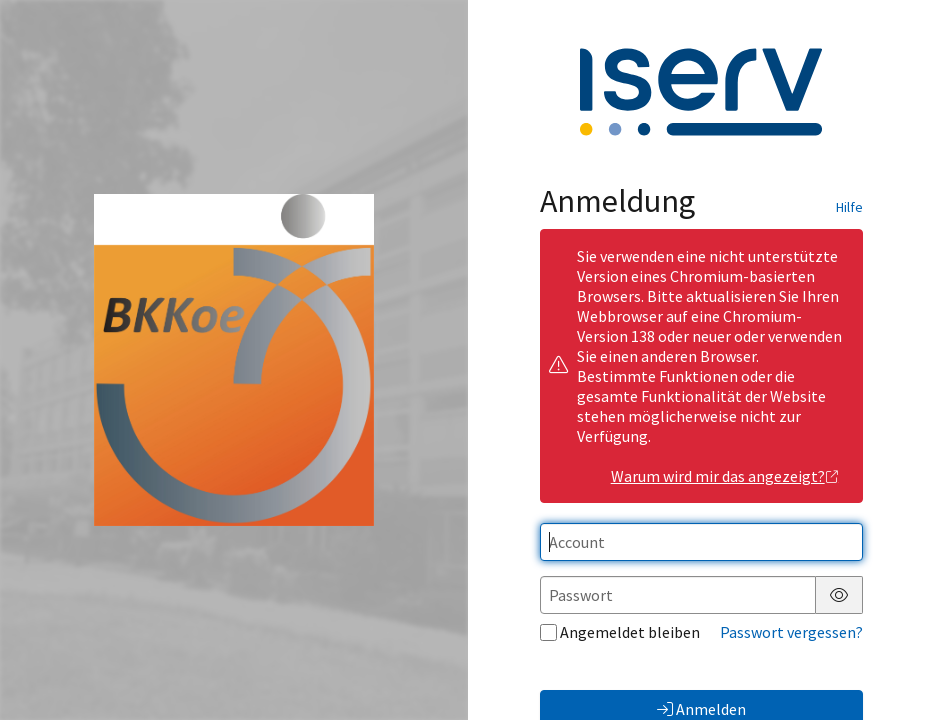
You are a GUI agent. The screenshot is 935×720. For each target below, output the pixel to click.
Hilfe (849, 207)
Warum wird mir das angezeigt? (725, 476)
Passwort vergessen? (791, 632)
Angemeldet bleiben (620, 632)
